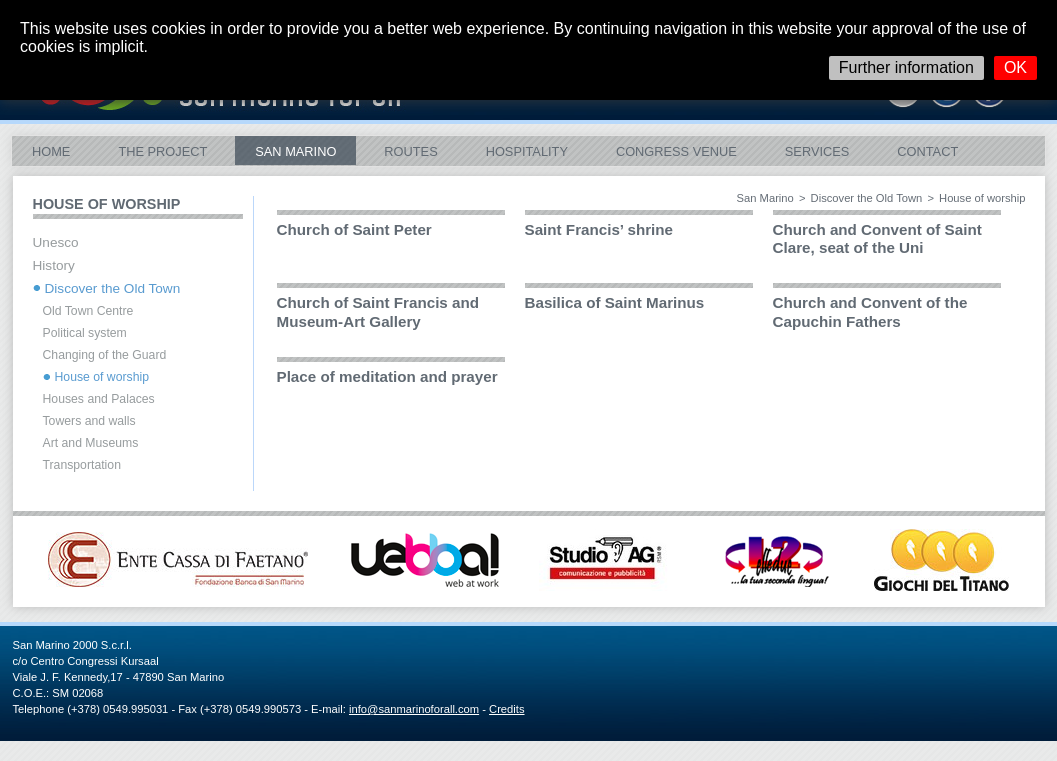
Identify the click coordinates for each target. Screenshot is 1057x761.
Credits (506, 709)
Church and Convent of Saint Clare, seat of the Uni (877, 238)
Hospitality (527, 151)
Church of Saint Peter (354, 229)
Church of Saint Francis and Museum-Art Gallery (378, 311)
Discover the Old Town (867, 198)
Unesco (56, 242)
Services (817, 151)
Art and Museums (91, 443)
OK (1015, 67)
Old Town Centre (88, 311)
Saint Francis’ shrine (599, 229)
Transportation (82, 465)
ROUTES (410, 151)
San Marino (295, 151)
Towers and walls (89, 421)
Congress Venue (676, 151)
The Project (162, 151)
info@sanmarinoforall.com (414, 709)
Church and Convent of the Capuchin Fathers (870, 311)
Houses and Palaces (99, 399)
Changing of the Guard (105, 355)
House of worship (102, 377)
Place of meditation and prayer (387, 376)
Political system (85, 333)
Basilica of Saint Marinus (615, 302)
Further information (906, 67)
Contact (927, 151)
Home (51, 151)
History (54, 265)
